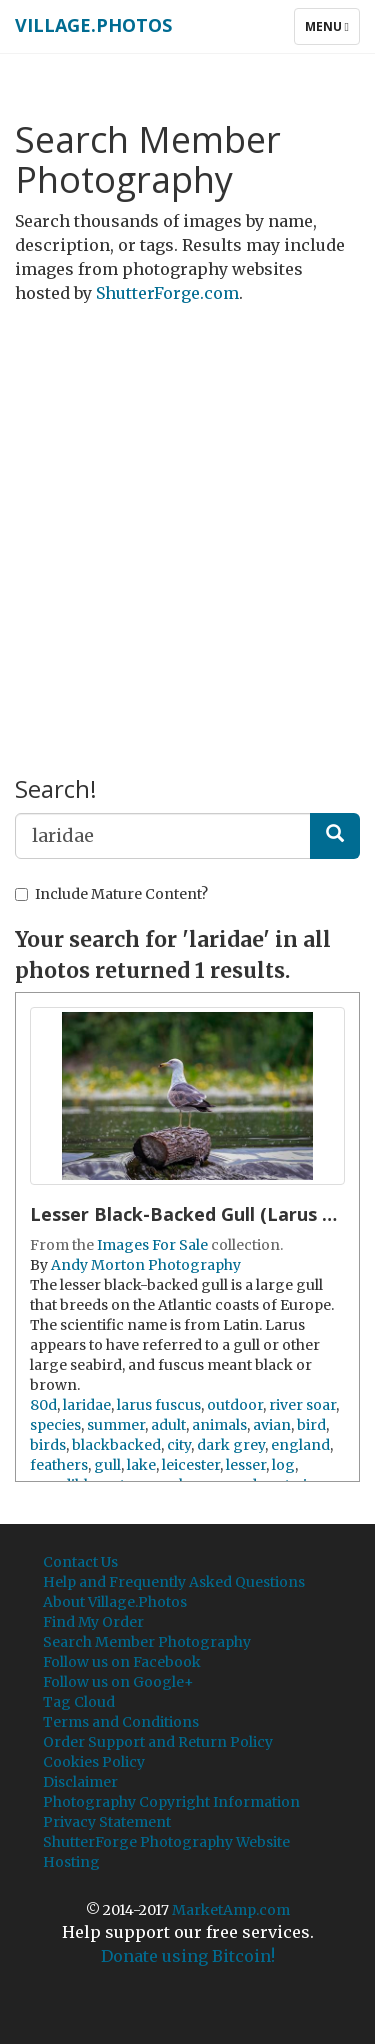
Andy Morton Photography (146, 1265)
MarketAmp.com (231, 1910)
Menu (332, 31)
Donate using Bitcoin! (188, 1956)
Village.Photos (93, 25)
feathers (59, 1465)
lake (141, 1465)
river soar (302, 1405)
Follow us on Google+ (118, 1682)
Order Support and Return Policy (158, 1742)
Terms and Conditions (121, 1722)
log (283, 1465)
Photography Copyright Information (171, 1802)
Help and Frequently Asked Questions (174, 1582)
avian (272, 1425)
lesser (246, 1465)
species (55, 1425)
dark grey (231, 1445)
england (300, 1445)
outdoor (235, 1405)
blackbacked (116, 1445)
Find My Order (93, 1622)
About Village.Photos (115, 1602)
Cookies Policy (94, 1762)
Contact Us (80, 1562)
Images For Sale (152, 1245)
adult (168, 1425)
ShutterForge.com (167, 293)
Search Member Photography (147, 1642)
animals (219, 1425)
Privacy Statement (107, 1822)
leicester (191, 1465)
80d (43, 1405)
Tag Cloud (79, 1702)
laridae (87, 1405)
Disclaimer (80, 1782)
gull (107, 1465)
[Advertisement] (187, 512)
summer (116, 1425)
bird (311, 1425)
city (179, 1445)
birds (48, 1445)
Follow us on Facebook (122, 1662)
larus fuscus (159, 1405)
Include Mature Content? (111, 894)
